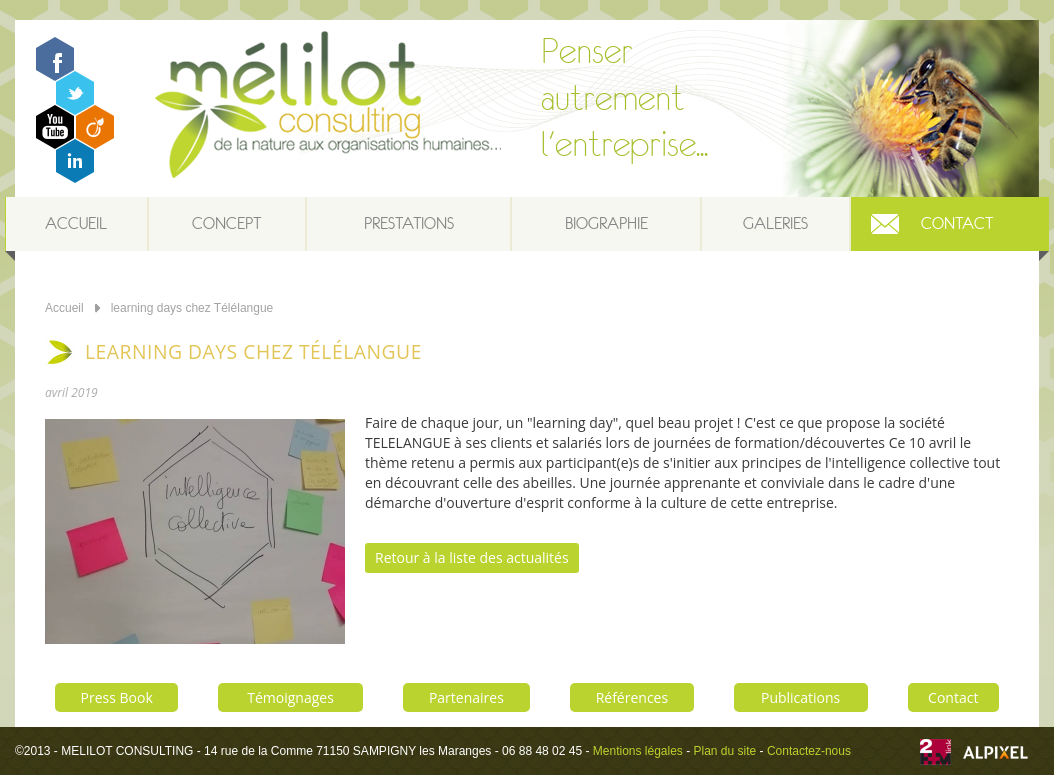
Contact (957, 223)
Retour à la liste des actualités (472, 557)
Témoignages (290, 697)
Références (632, 697)
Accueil (76, 223)
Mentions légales (638, 751)
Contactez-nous (809, 751)
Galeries (775, 223)
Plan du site (725, 751)
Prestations (409, 223)
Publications (800, 697)
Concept (226, 223)
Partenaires (466, 697)
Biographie (606, 223)
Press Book (117, 697)
